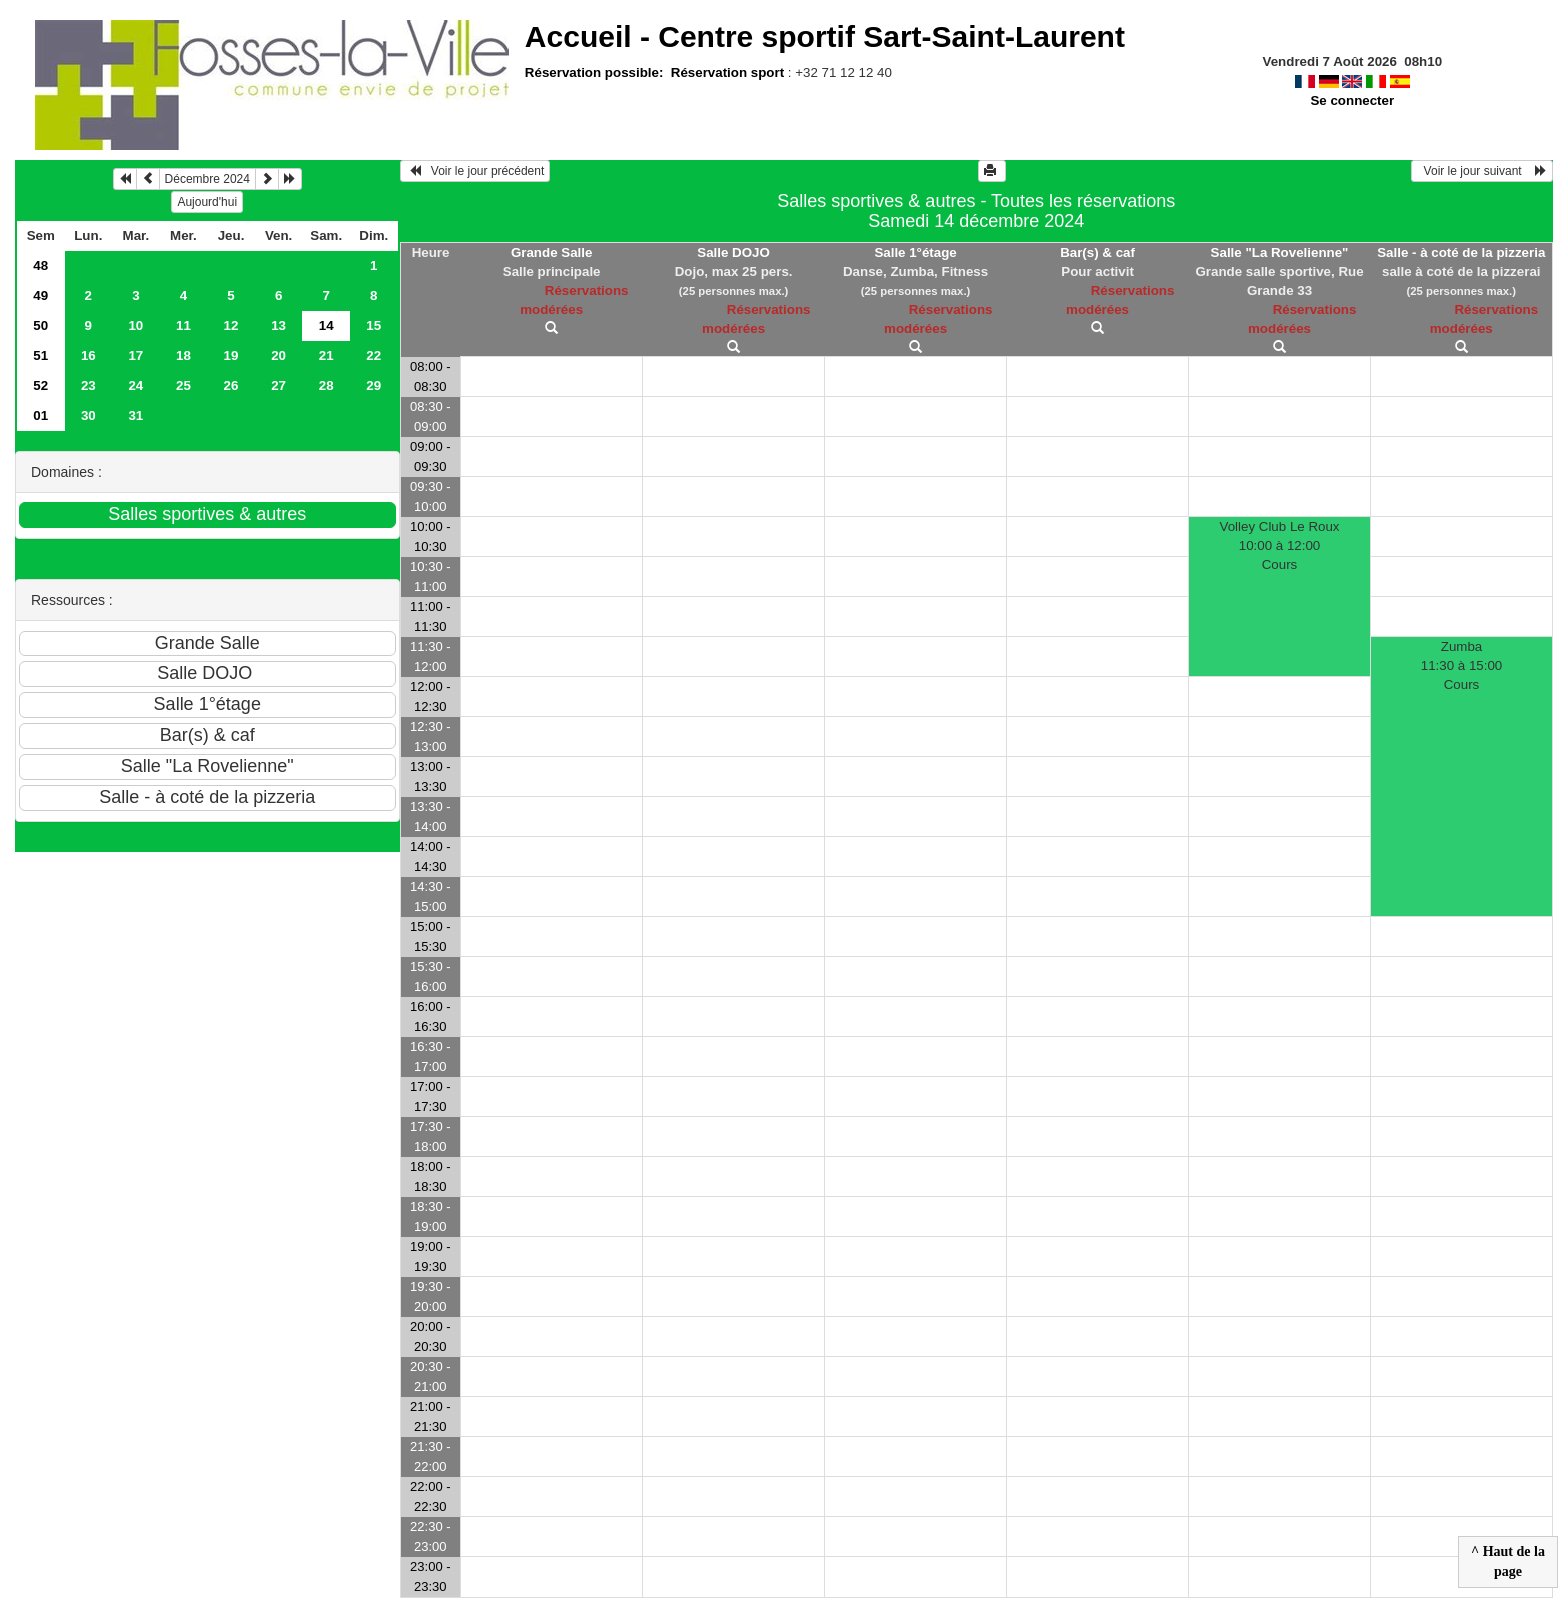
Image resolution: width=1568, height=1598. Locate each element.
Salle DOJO (733, 252)
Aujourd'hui (207, 202)
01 (40, 415)
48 (40, 265)
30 (88, 415)
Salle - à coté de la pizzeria (1461, 252)
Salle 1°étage (915, 252)
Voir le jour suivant (1482, 171)
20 (278, 355)
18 (183, 355)
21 (326, 355)
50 (40, 325)
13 (278, 325)
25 (183, 385)
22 (373, 355)
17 (135, 355)
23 (88, 385)
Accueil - (825, 36)
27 (278, 385)
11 (183, 325)
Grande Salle (552, 252)
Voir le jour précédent (475, 171)
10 (135, 325)
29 (373, 385)
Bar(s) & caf (1097, 252)
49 (40, 295)
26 (231, 385)
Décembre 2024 (207, 179)
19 (231, 355)
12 (231, 325)
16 (88, 355)
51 (40, 355)
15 (373, 325)
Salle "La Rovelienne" (1280, 252)
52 (40, 385)
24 (135, 385)
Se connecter (1352, 100)
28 (326, 385)
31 (135, 415)
